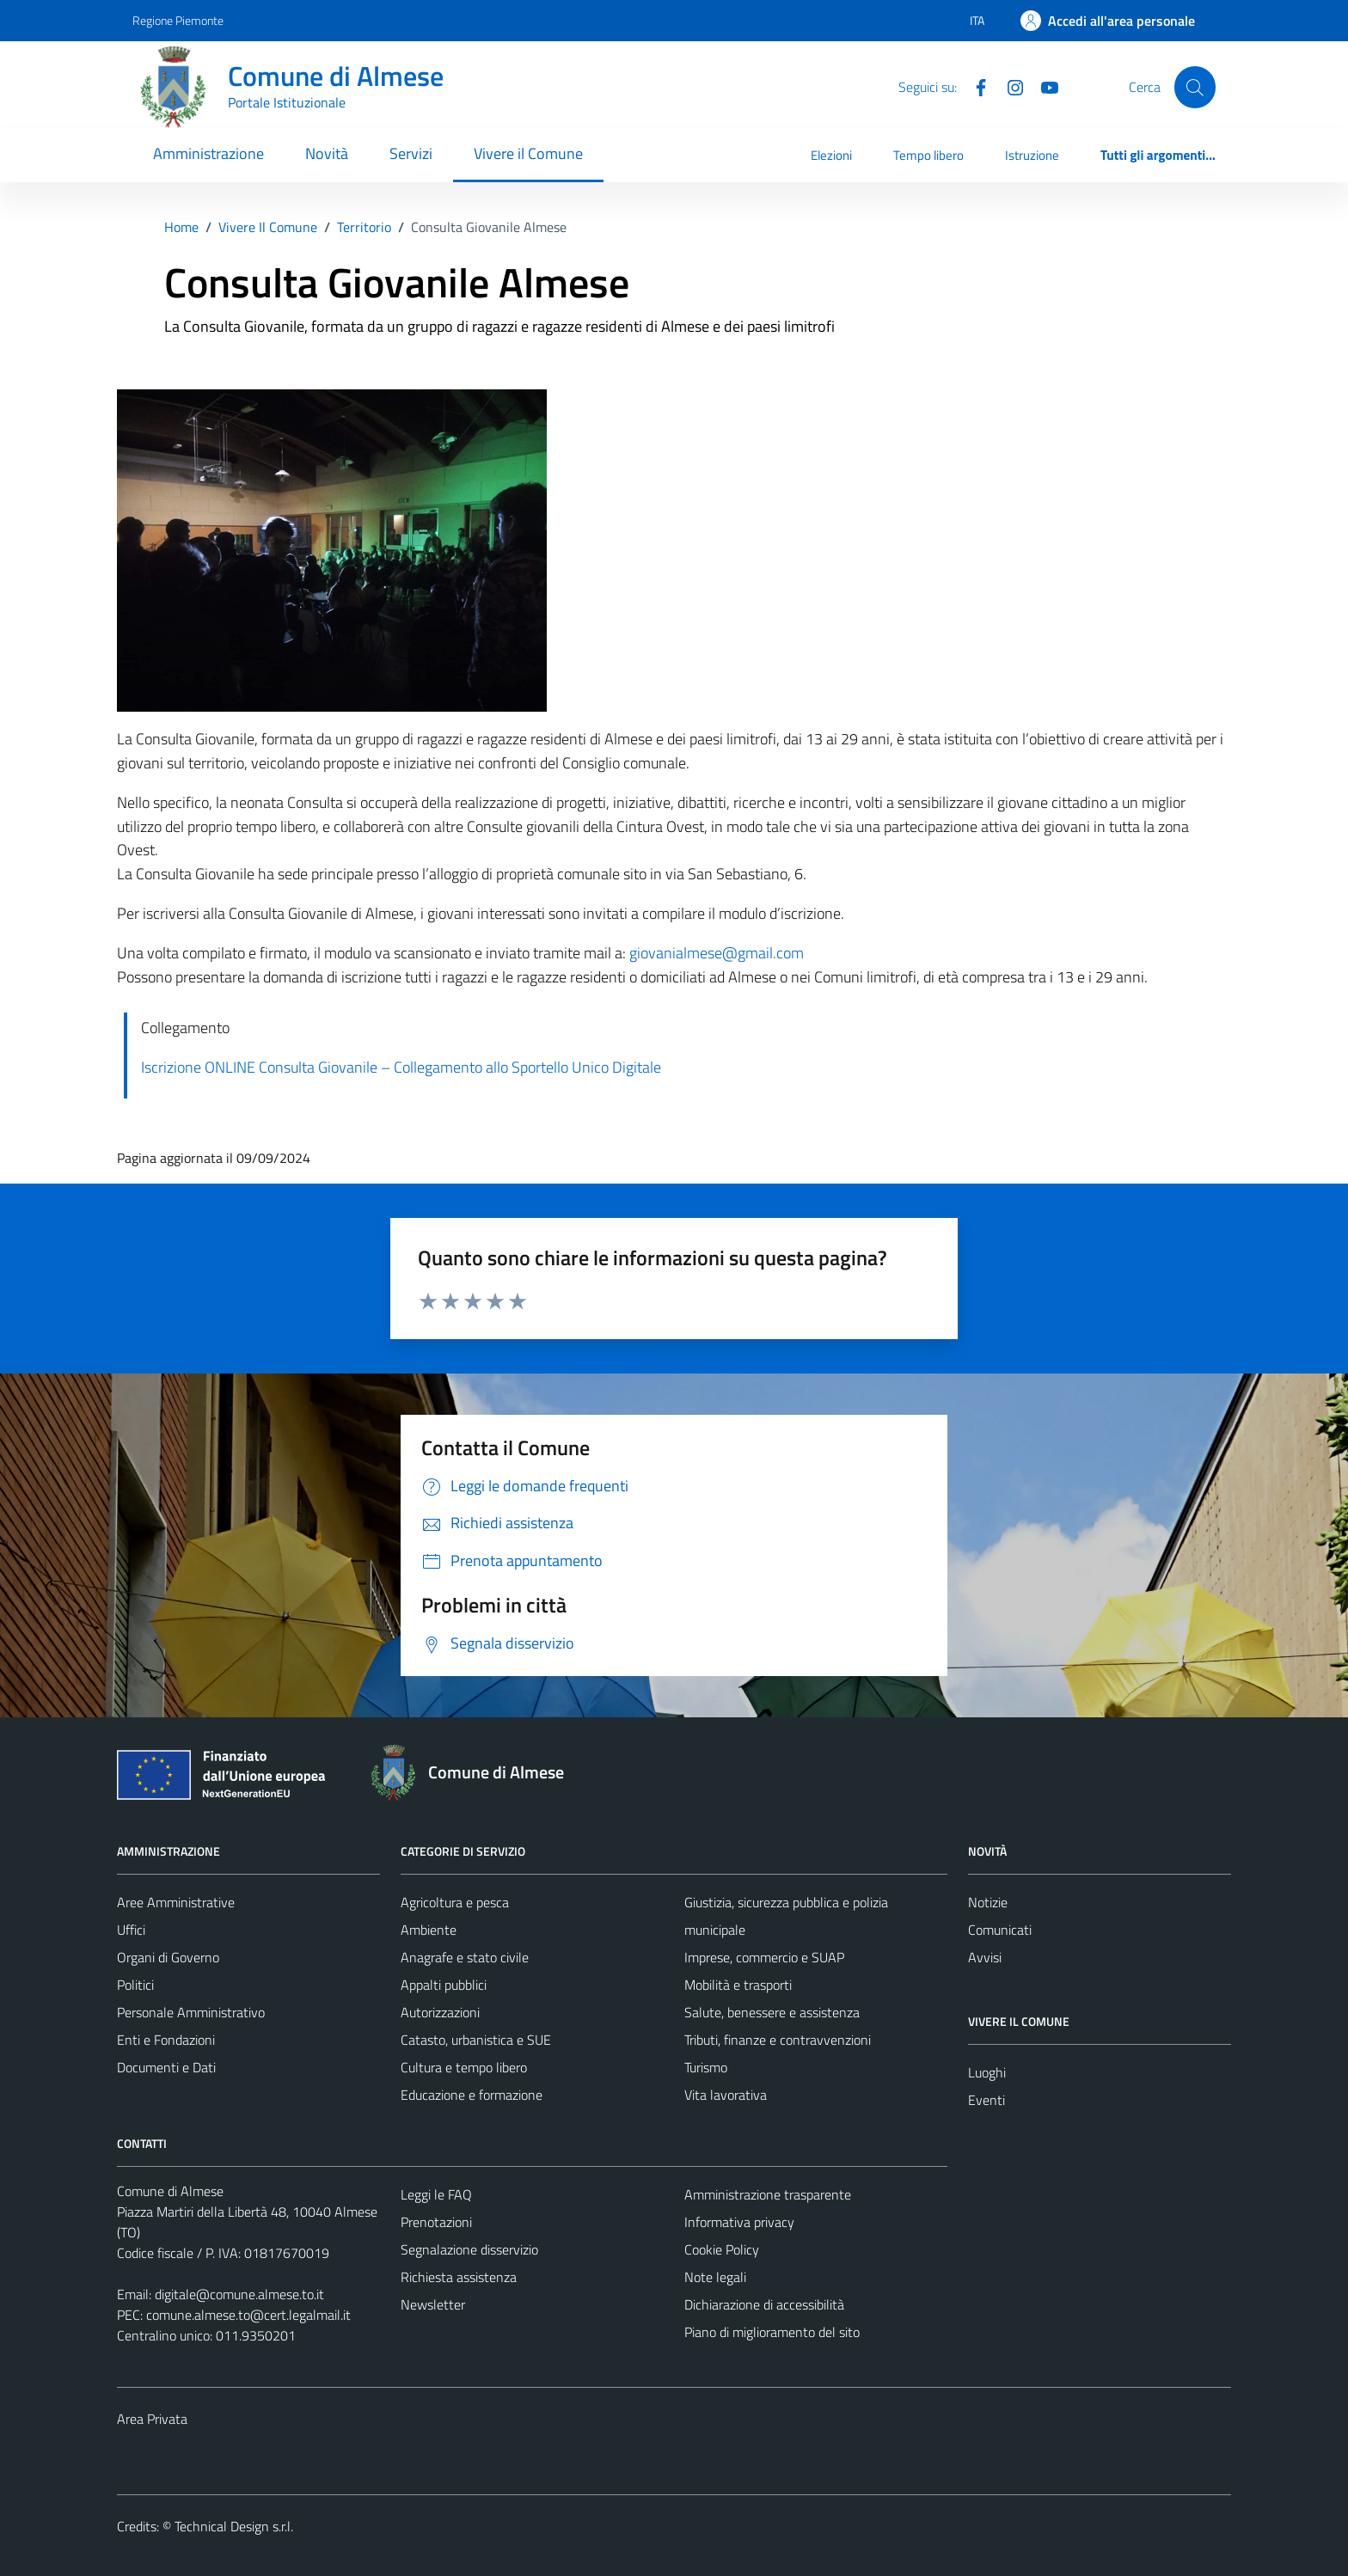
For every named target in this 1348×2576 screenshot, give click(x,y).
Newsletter (433, 2304)
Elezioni (831, 155)
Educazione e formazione (471, 2094)
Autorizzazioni (440, 2012)
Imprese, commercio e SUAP (764, 1957)
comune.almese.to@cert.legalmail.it (248, 2314)
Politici (135, 1984)
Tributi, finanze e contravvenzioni (777, 2039)
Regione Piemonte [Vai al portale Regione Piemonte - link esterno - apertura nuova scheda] (178, 20)
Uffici (131, 1929)
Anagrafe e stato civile (465, 1957)
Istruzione (1032, 155)
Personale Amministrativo (191, 2012)
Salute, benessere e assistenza (772, 2012)
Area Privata (152, 2418)
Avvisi (985, 1957)
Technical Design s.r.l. (234, 2526)
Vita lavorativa (725, 2094)
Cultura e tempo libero (464, 2067)
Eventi (986, 2100)
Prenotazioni (436, 2222)
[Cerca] (1195, 86)
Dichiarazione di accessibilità (764, 2304)
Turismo (705, 2067)
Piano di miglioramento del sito (772, 2332)
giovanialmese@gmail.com (716, 952)
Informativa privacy (739, 2222)
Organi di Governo (168, 1957)
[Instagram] (1008, 86)
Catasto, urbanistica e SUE (476, 2039)
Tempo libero (928, 155)
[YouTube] (1043, 86)
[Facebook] (974, 86)
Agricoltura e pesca (455, 1902)
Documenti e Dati (166, 2067)
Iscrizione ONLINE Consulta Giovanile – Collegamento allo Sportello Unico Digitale (401, 1067)
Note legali (715, 2277)
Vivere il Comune (528, 153)
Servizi (410, 153)
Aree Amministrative (176, 1902)
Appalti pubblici (444, 1984)
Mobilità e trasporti (738, 1984)
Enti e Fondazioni (166, 2039)
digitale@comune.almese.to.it (239, 2294)
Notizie (988, 1902)
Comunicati (1000, 1929)
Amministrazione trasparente (767, 2194)
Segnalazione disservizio (469, 2249)
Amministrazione (208, 153)
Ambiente (428, 1929)
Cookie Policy (721, 2249)
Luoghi (987, 2072)
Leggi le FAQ (436, 2194)
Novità (326, 153)
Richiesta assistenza (459, 2277)
